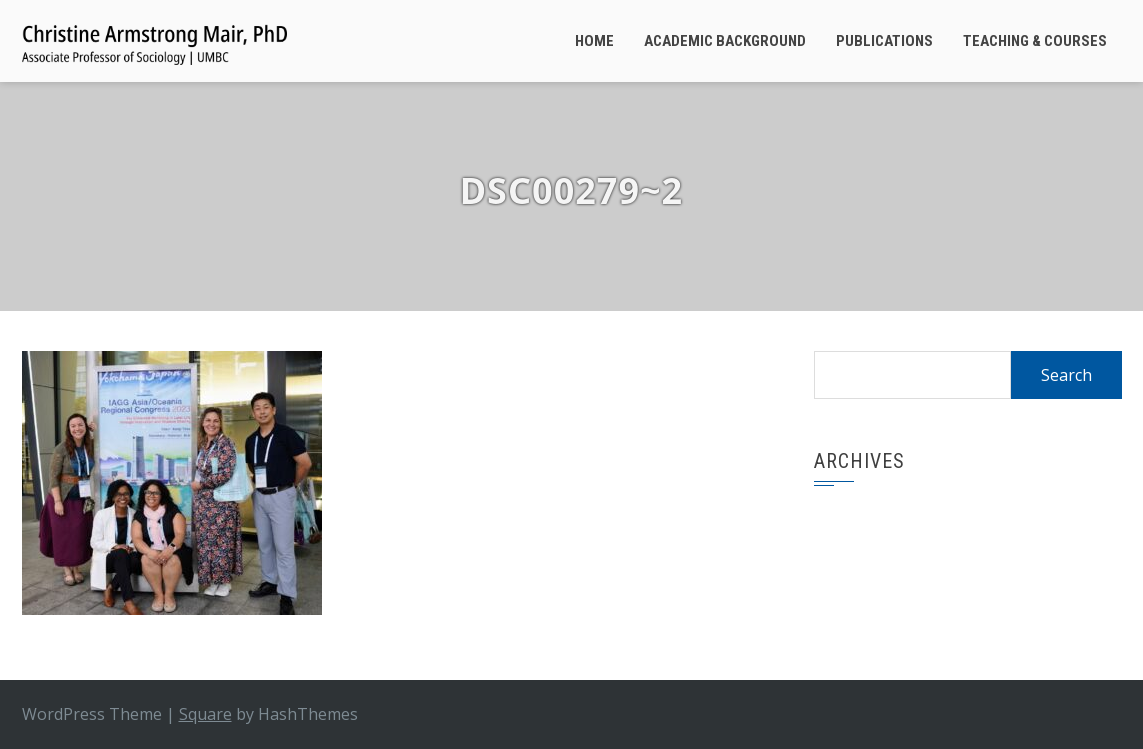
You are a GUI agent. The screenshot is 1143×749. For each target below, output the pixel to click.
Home (594, 41)
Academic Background (725, 41)
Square (205, 714)
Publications (884, 41)
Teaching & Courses (1035, 41)
